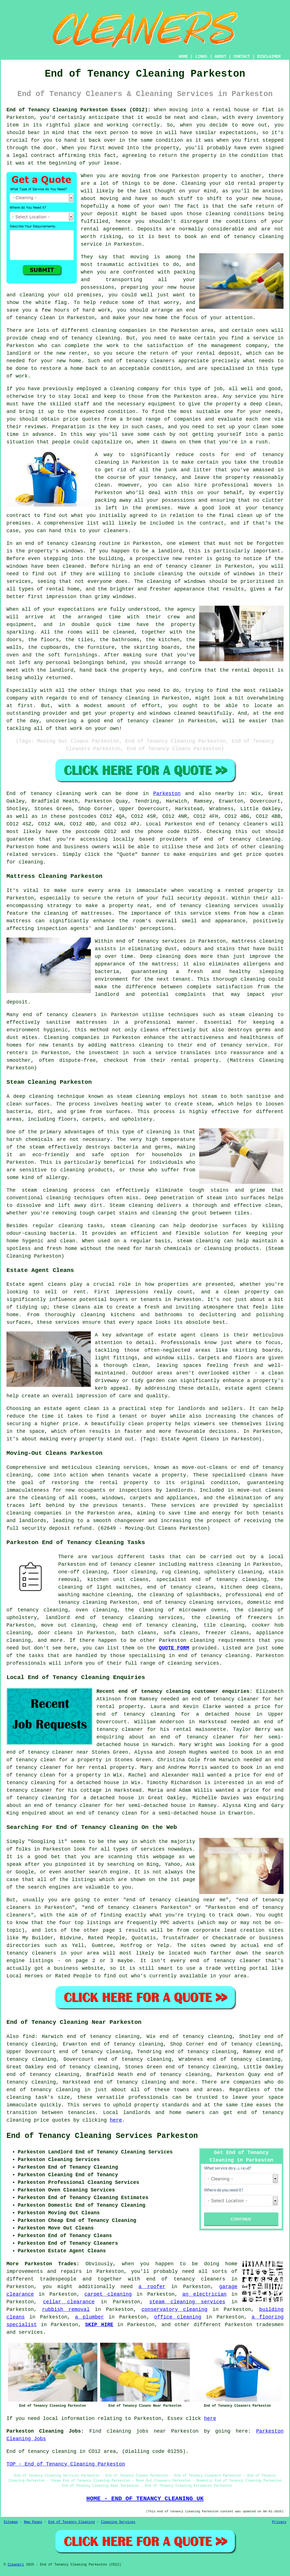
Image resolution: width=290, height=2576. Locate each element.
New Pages (33, 2522)
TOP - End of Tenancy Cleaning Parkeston (65, 2464)
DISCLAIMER (269, 56)
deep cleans (263, 1587)
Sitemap (11, 2522)
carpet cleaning (108, 2294)
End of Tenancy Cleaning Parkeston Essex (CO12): (78, 110)
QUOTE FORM (174, 1648)
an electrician (204, 2294)
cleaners (84, 1015)
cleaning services (193, 1663)
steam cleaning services (187, 2302)
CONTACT (241, 56)
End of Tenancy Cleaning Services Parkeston (102, 2136)
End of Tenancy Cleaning (71, 2522)
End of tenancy (29, 793)
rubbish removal (65, 2309)
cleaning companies (34, 1513)
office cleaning (177, 2317)
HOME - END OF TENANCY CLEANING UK (145, 2498)
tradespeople (58, 2279)
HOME (183, 56)
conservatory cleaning (174, 2309)
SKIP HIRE (99, 2325)
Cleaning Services (118, 2522)
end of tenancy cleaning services (192, 1602)
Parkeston (167, 793)
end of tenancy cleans (180, 1587)
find (29, 2036)
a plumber (89, 2317)
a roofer (151, 2286)
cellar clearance (69, 2302)
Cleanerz (16, 2565)
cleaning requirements (222, 1640)
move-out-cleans (205, 1467)
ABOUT (220, 56)
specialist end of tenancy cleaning (211, 1579)
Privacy (279, 2522)
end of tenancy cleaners (231, 824)
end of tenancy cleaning (242, 839)
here (116, 2120)
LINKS (201, 56)
